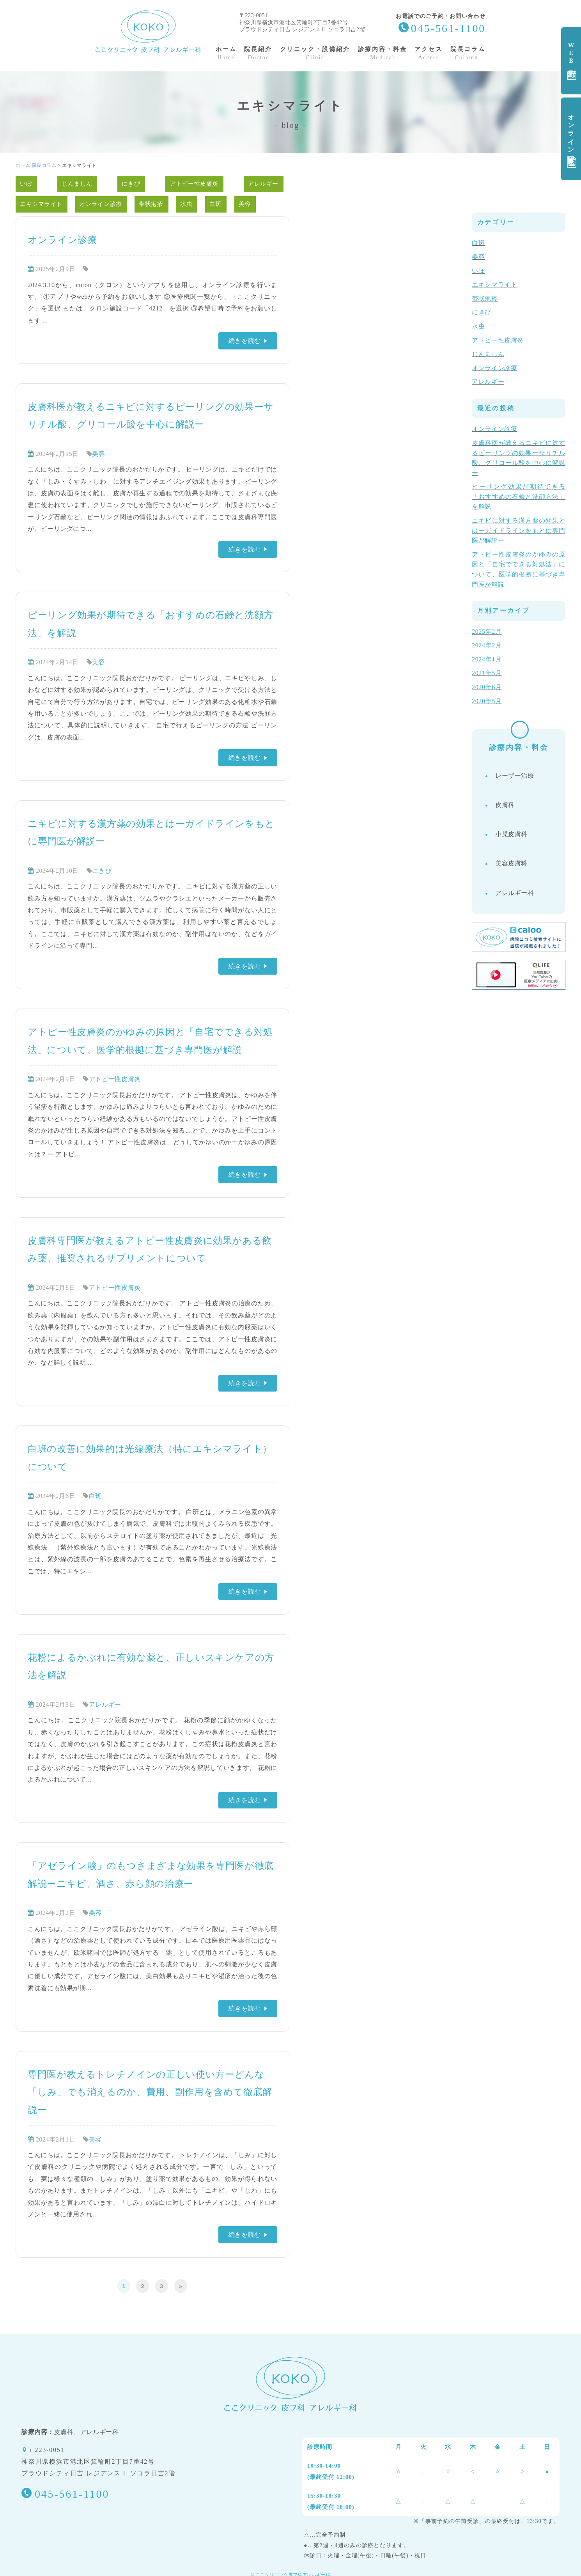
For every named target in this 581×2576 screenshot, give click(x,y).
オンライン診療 (571, 139)
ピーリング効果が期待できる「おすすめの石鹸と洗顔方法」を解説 (518, 496)
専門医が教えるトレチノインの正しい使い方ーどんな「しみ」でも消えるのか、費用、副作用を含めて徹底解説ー (150, 2092)
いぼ (26, 184)
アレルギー (263, 184)
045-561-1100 (448, 28)
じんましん (77, 184)
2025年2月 (486, 631)
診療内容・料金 (518, 752)
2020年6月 (486, 687)
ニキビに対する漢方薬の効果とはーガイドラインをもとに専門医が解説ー (518, 530)
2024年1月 (486, 659)
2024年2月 (486, 645)
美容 (245, 204)
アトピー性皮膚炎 (194, 184)
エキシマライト (41, 204)
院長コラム (44, 165)
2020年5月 (486, 701)
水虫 (187, 204)
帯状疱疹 (151, 204)
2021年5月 (486, 673)
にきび (131, 184)
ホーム (23, 165)
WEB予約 (571, 61)
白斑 (216, 204)
